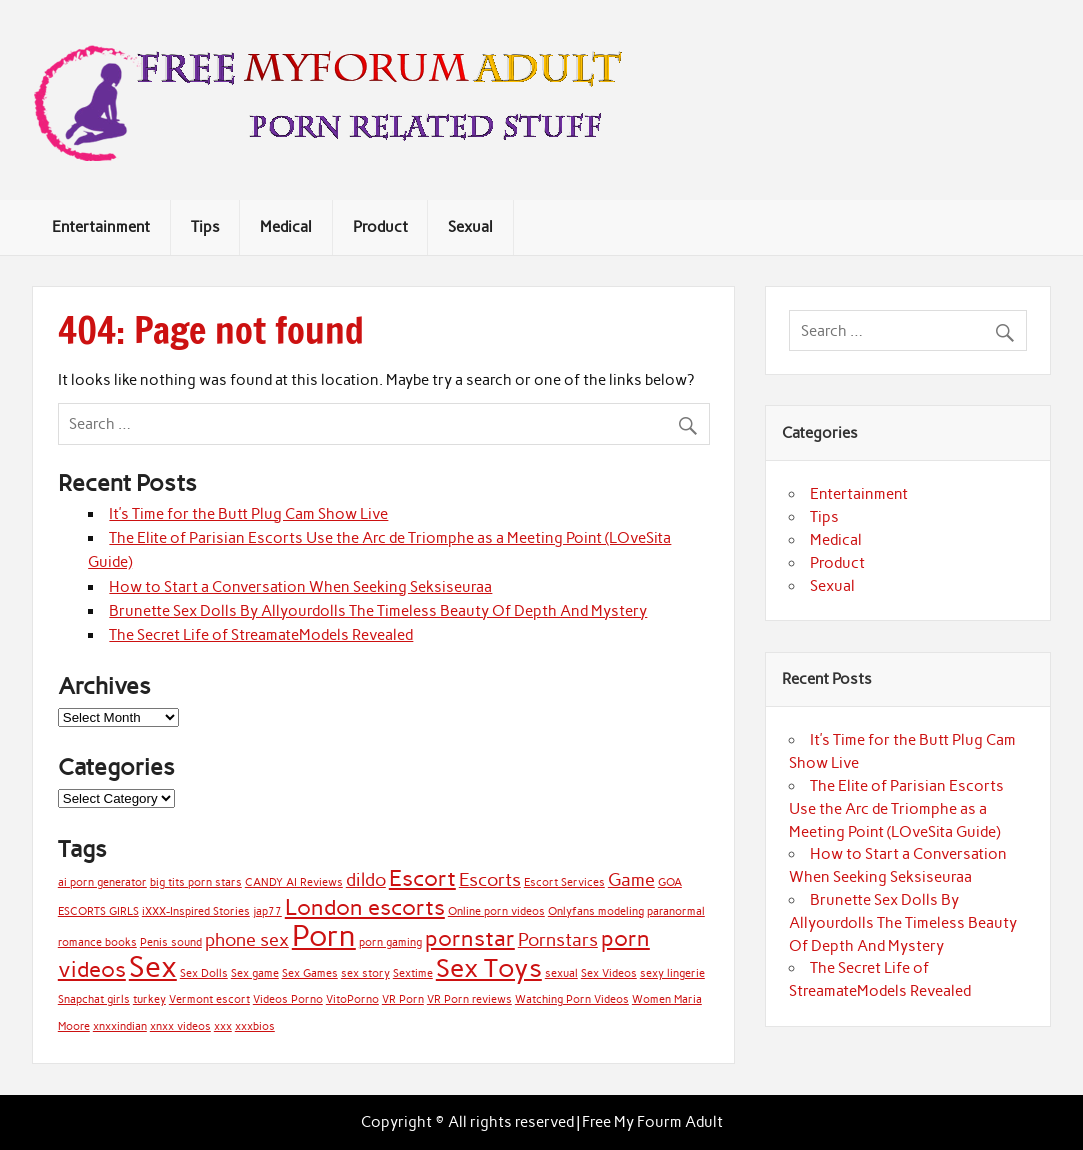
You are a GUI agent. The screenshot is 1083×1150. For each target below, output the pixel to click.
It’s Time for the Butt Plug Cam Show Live (248, 514)
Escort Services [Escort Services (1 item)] (564, 882)
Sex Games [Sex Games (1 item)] (310, 973)
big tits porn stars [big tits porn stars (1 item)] (196, 882)
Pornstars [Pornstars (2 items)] (558, 939)
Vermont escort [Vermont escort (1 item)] (209, 999)
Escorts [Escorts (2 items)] (490, 879)
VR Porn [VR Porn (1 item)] (403, 999)
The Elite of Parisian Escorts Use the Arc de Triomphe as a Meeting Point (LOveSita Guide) (896, 809)
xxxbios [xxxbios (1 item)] (255, 1026)
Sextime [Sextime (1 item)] (413, 973)
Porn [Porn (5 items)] (324, 935)
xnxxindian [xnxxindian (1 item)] (120, 1026)
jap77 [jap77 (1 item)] (267, 911)
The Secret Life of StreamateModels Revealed (261, 635)
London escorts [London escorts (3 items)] (365, 907)
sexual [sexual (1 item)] (561, 973)
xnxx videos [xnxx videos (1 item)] (180, 1026)
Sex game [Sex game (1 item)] (255, 973)
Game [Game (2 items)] (631, 879)
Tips (205, 227)
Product (380, 227)
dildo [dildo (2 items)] (366, 879)
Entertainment (101, 227)
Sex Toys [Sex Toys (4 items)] (489, 968)
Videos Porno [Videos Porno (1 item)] (288, 999)
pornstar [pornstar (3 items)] (470, 938)
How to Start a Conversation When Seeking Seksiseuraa (300, 587)
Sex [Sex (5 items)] (153, 966)
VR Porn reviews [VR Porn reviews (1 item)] (469, 999)
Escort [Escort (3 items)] (422, 878)
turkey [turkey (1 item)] (149, 999)
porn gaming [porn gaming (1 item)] (390, 942)
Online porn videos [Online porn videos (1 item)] (496, 911)
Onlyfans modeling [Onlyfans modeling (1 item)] (596, 911)
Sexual (470, 227)
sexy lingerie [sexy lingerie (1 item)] (672, 973)
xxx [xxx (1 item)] (223, 1026)
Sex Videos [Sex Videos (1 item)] (609, 973)
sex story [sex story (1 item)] (365, 973)
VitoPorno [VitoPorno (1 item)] (352, 999)
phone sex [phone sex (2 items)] (247, 939)
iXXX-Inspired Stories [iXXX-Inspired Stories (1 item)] (196, 911)
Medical (286, 227)
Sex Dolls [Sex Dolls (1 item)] (204, 973)
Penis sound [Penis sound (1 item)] (171, 942)
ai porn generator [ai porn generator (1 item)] (102, 882)
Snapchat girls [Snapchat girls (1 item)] (94, 999)
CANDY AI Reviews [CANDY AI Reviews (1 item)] (294, 882)
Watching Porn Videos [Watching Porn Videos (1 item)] (572, 999)
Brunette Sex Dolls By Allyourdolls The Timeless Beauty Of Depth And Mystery (378, 611)
